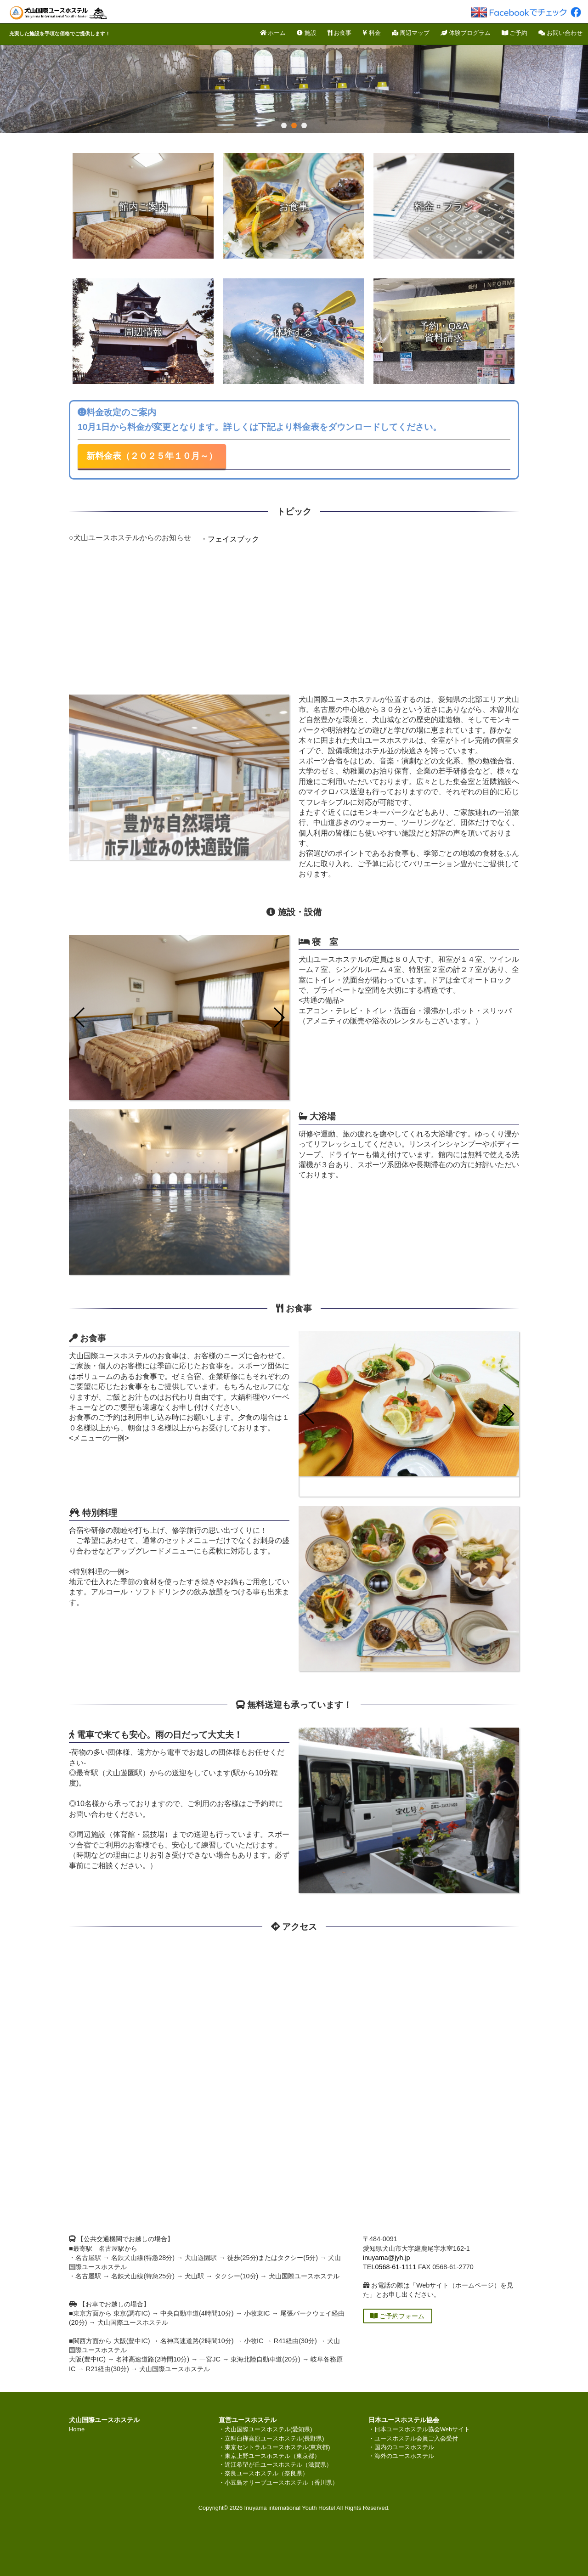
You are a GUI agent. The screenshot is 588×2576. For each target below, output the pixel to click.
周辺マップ (411, 32)
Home (77, 2429)
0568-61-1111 (395, 2267)
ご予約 (515, 32)
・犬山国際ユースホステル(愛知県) (265, 2429)
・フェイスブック (229, 539)
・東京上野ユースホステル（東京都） (269, 2455)
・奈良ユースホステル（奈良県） (263, 2473)
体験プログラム (466, 32)
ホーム (273, 32)
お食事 (340, 32)
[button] (278, 1017)
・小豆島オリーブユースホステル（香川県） (278, 2482)
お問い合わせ (560, 32)
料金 (371, 32)
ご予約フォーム (397, 2316)
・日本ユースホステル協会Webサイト (419, 2429)
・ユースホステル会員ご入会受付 (413, 2438)
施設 (307, 32)
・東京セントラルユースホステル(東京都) (274, 2447)
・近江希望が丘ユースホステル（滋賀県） (275, 2464)
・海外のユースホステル (401, 2455)
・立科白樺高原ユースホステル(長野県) (271, 2438)
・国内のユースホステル (401, 2447)
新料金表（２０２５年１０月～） (151, 456)
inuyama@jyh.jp (386, 2257)
